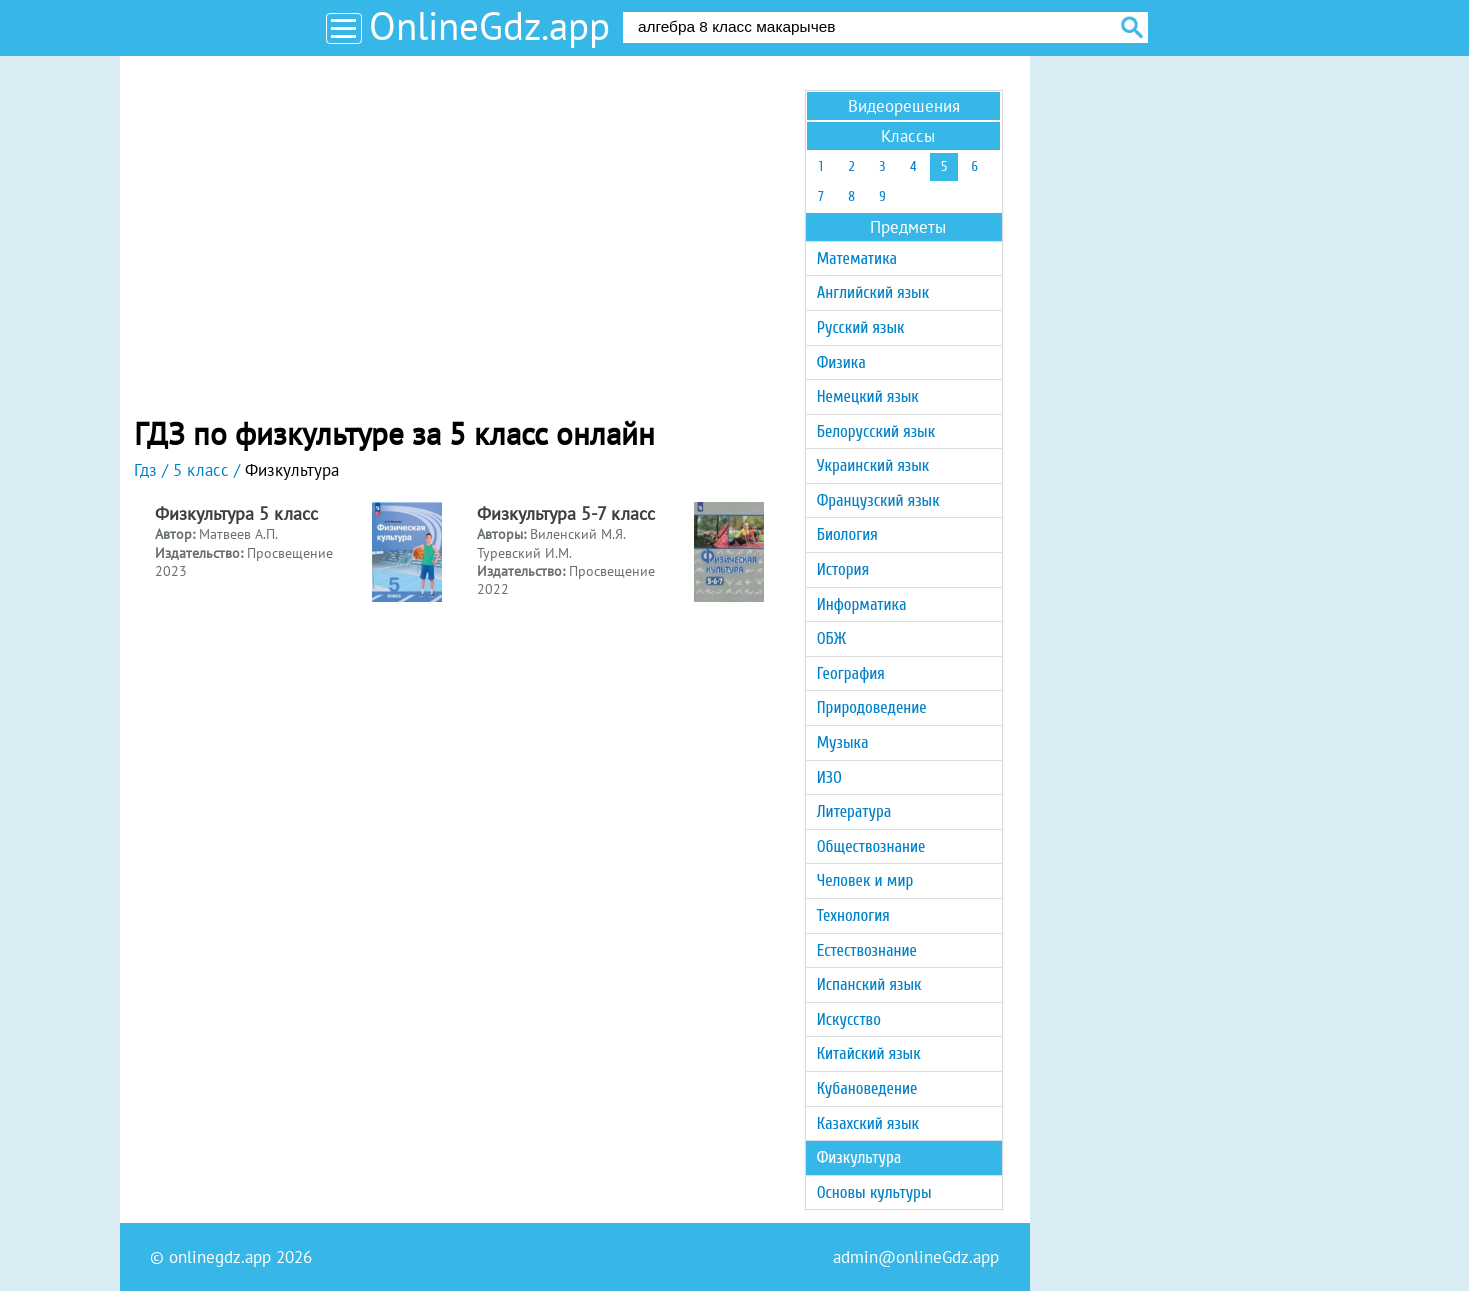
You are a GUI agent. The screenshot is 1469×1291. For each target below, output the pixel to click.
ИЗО (829, 777)
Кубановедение (867, 1088)
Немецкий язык (868, 396)
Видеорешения (904, 106)
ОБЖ (831, 638)
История (843, 569)
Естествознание (867, 950)
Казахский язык (868, 1123)
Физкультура (859, 1157)
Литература (854, 811)
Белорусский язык (876, 431)
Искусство (849, 1019)
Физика (841, 362)
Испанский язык (869, 984)
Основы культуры (874, 1192)
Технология (853, 915)
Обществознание (871, 846)
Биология (847, 534)
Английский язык (873, 292)
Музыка (843, 742)
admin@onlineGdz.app (916, 1257)
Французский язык (878, 500)
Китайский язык (869, 1053)
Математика (857, 258)
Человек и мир (865, 880)
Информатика (862, 604)
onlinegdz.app (220, 1257)
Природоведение (872, 707)
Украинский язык (873, 465)
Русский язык (861, 327)
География (851, 673)
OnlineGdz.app (489, 25)
